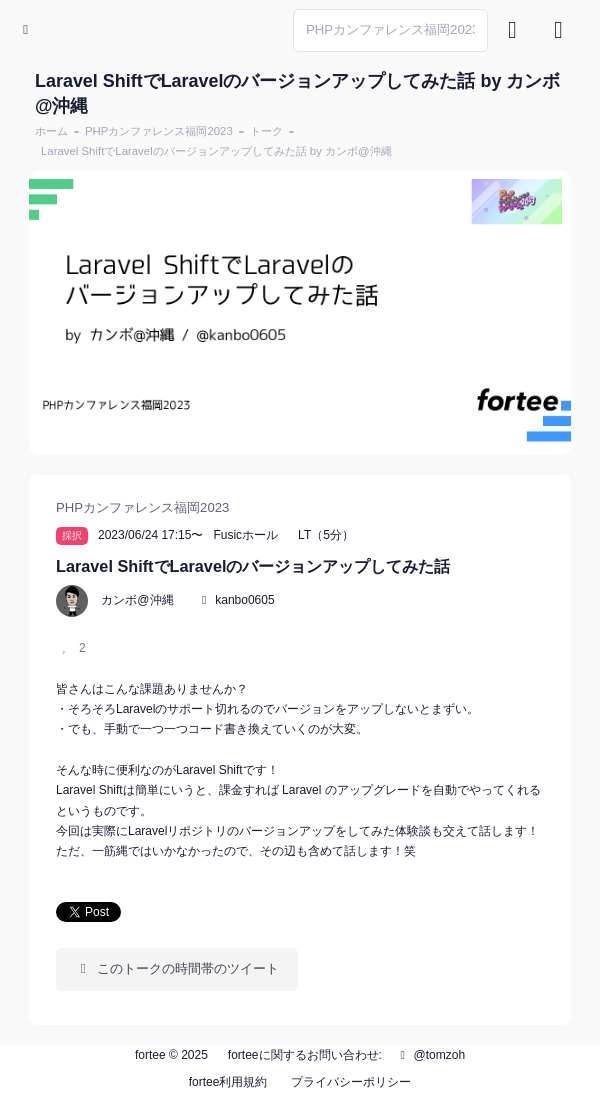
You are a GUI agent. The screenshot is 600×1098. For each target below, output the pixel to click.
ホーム (51, 131)
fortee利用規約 (228, 1082)
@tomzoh (430, 1055)
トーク (266, 131)
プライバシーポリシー (351, 1082)
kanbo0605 (244, 600)
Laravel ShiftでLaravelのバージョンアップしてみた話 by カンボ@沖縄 (216, 151)
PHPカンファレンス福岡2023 (159, 131)
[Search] (390, 30)
